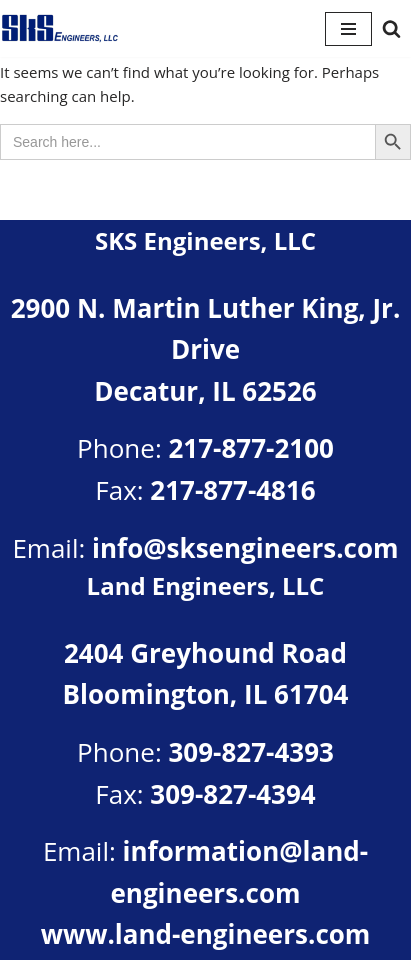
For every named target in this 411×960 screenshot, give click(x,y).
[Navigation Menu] (348, 29)
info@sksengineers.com (245, 548)
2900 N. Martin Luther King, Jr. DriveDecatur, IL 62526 (206, 349)
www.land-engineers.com (206, 934)
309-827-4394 (232, 794)
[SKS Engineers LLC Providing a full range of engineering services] (60, 28)
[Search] (391, 28)
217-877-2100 (250, 448)
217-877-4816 (232, 490)
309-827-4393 (250, 752)
